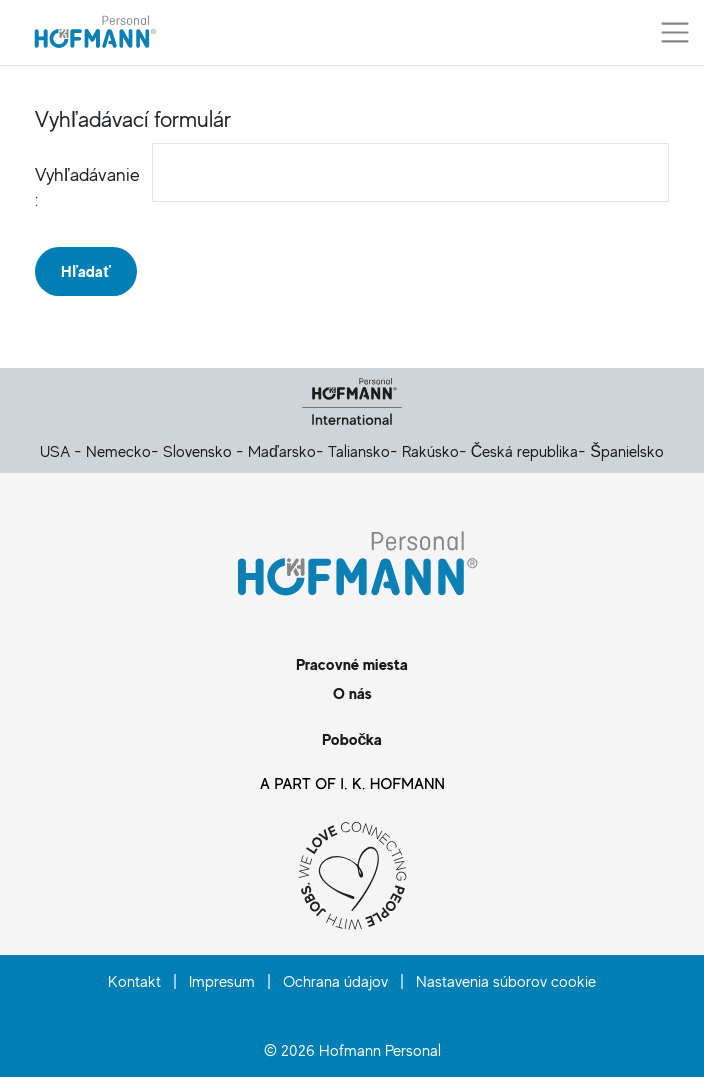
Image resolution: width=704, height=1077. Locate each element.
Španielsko (627, 451)
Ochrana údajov (335, 981)
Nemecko (118, 451)
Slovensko (197, 451)
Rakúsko (430, 451)
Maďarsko (282, 451)
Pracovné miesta (352, 664)
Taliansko (359, 451)
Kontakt (134, 981)
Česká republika (525, 451)
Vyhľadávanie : (76, 186)
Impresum (222, 981)
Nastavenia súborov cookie (506, 981)
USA (55, 451)
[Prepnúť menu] (675, 33)
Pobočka (352, 739)
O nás (352, 693)
